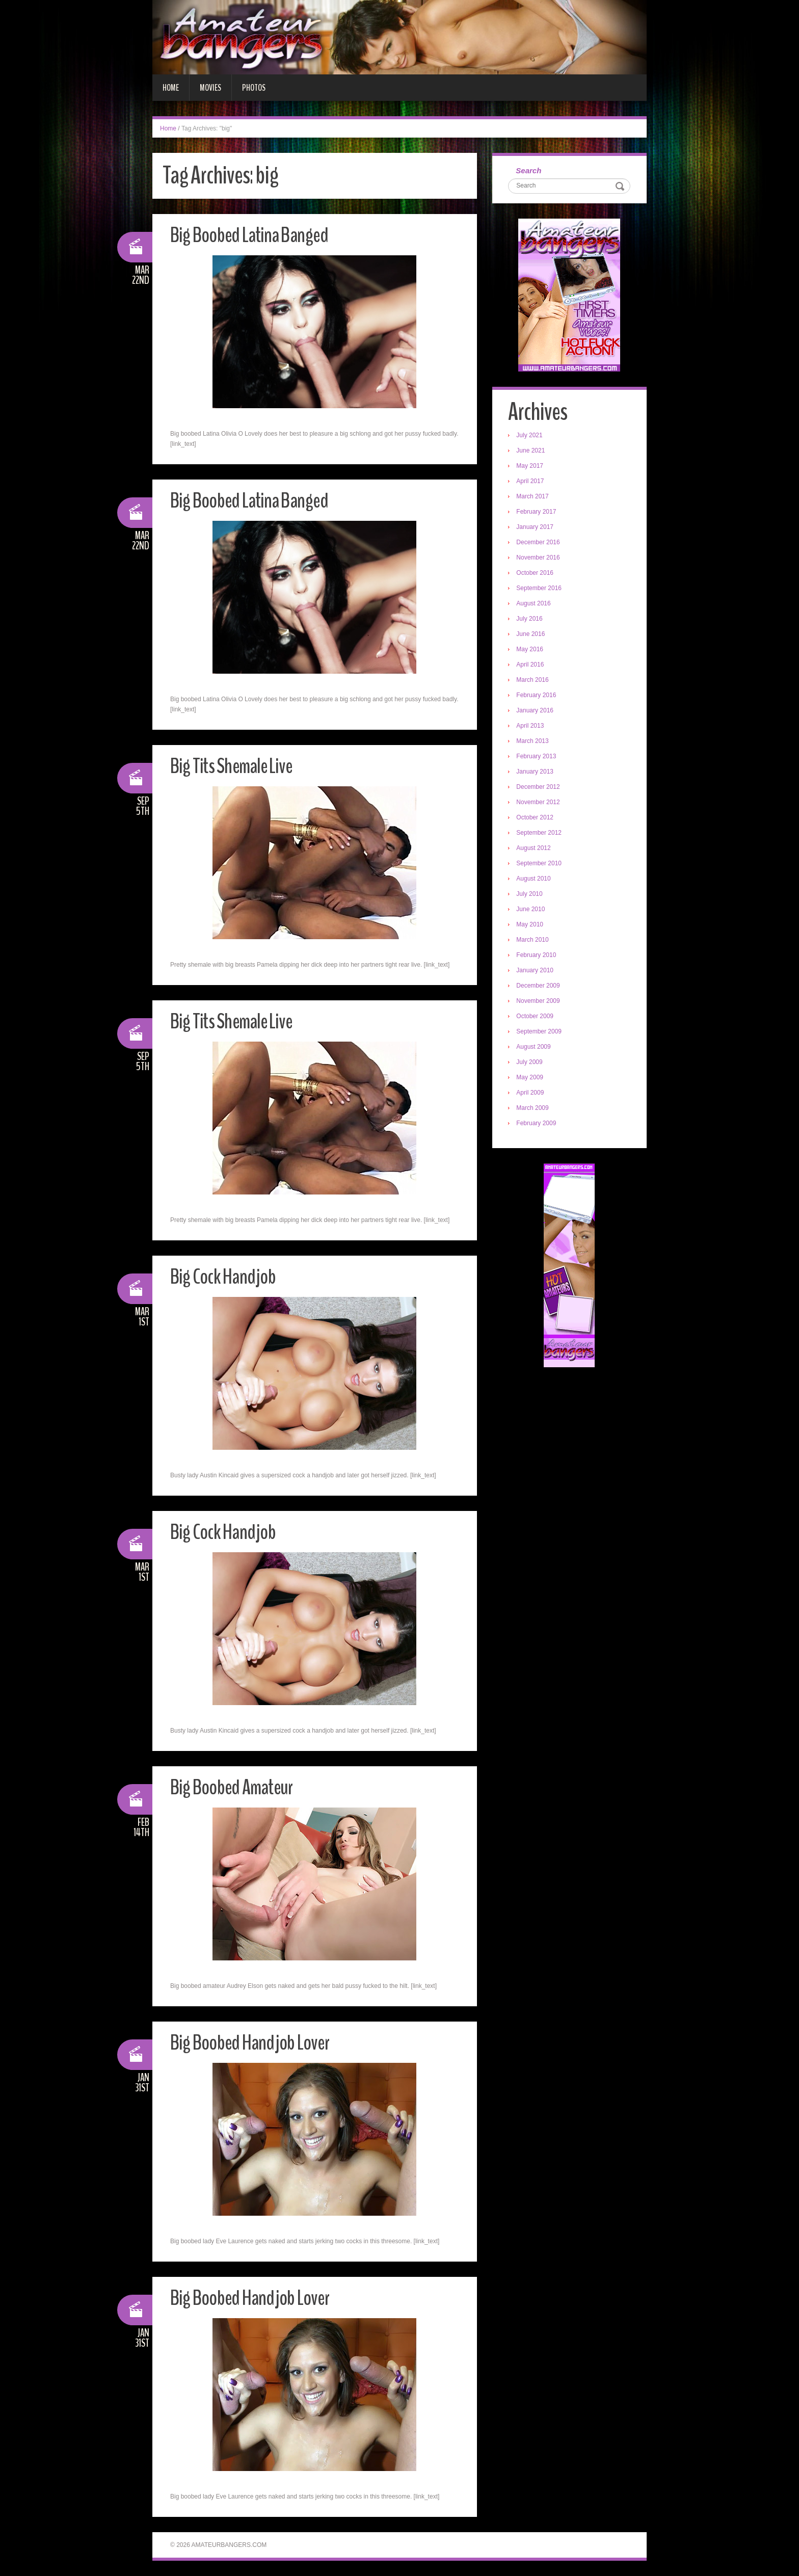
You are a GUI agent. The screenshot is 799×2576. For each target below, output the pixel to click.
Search (530, 171)
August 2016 (535, 604)
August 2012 (535, 849)
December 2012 (540, 788)
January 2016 (536, 711)
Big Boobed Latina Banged (256, 234)
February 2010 (538, 956)
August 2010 (535, 880)
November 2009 (540, 1002)
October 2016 (536, 574)
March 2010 (534, 941)
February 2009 (538, 1124)
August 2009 (535, 1048)
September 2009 (541, 1033)
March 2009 (534, 1109)
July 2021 (531, 436)
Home (171, 88)
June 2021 (532, 452)
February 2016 (538, 696)
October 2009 (536, 1017)
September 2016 (541, 589)
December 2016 (540, 543)
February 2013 (538, 757)
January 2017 (536, 528)
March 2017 (534, 497)
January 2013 (536, 773)
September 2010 (541, 864)
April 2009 (532, 1094)
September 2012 (541, 834)
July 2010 (531, 895)
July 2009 (531, 1063)
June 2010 (532, 910)
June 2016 (532, 635)
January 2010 (536, 971)
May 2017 (531, 467)
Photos (253, 88)
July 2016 (531, 620)
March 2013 (534, 742)
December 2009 (540, 987)
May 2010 (531, 926)
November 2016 (540, 559)
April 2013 (532, 727)
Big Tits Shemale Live (237, 765)
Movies (210, 88)
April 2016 (532, 666)
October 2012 (536, 818)
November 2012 (540, 803)
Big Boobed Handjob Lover (256, 2042)
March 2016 (534, 681)
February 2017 (538, 513)
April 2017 (532, 482)
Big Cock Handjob (227, 1276)
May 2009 (531, 1078)
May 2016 (531, 650)
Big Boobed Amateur (237, 1786)
